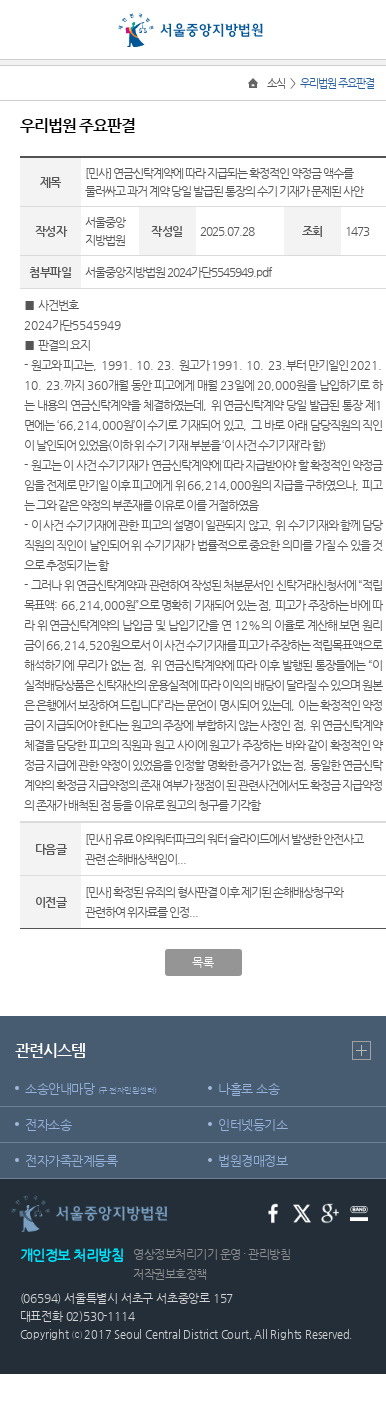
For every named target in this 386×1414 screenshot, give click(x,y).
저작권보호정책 (170, 1274)
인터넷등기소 (252, 1124)
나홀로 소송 (248, 1088)
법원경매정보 (252, 1160)
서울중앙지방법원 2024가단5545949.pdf (178, 272)
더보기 (361, 1050)
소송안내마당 (91, 1088)
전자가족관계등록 (71, 1160)
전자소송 (48, 1124)
